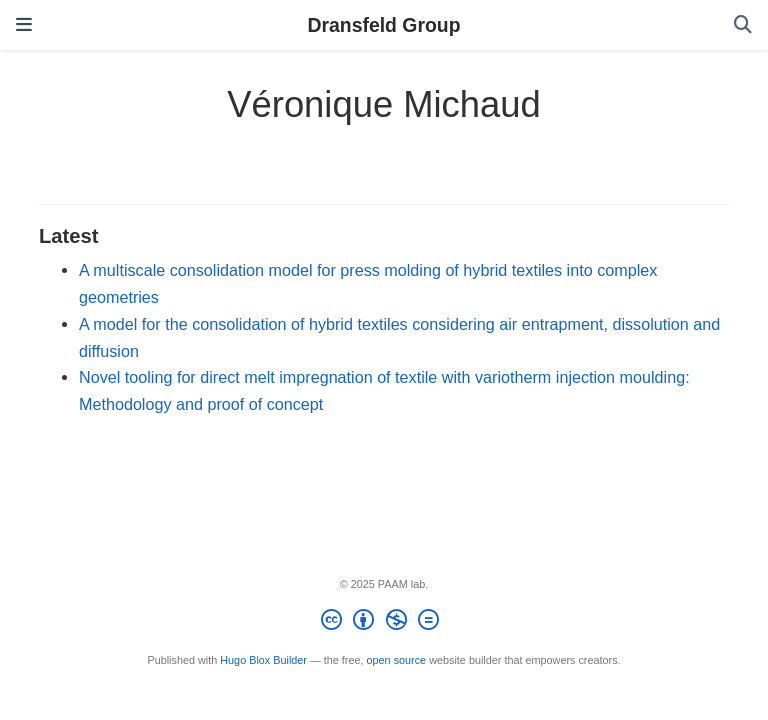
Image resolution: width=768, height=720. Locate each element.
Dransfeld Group (384, 25)
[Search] (743, 25)
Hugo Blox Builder (263, 660)
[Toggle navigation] (24, 25)
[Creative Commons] (383, 623)
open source (397, 660)
